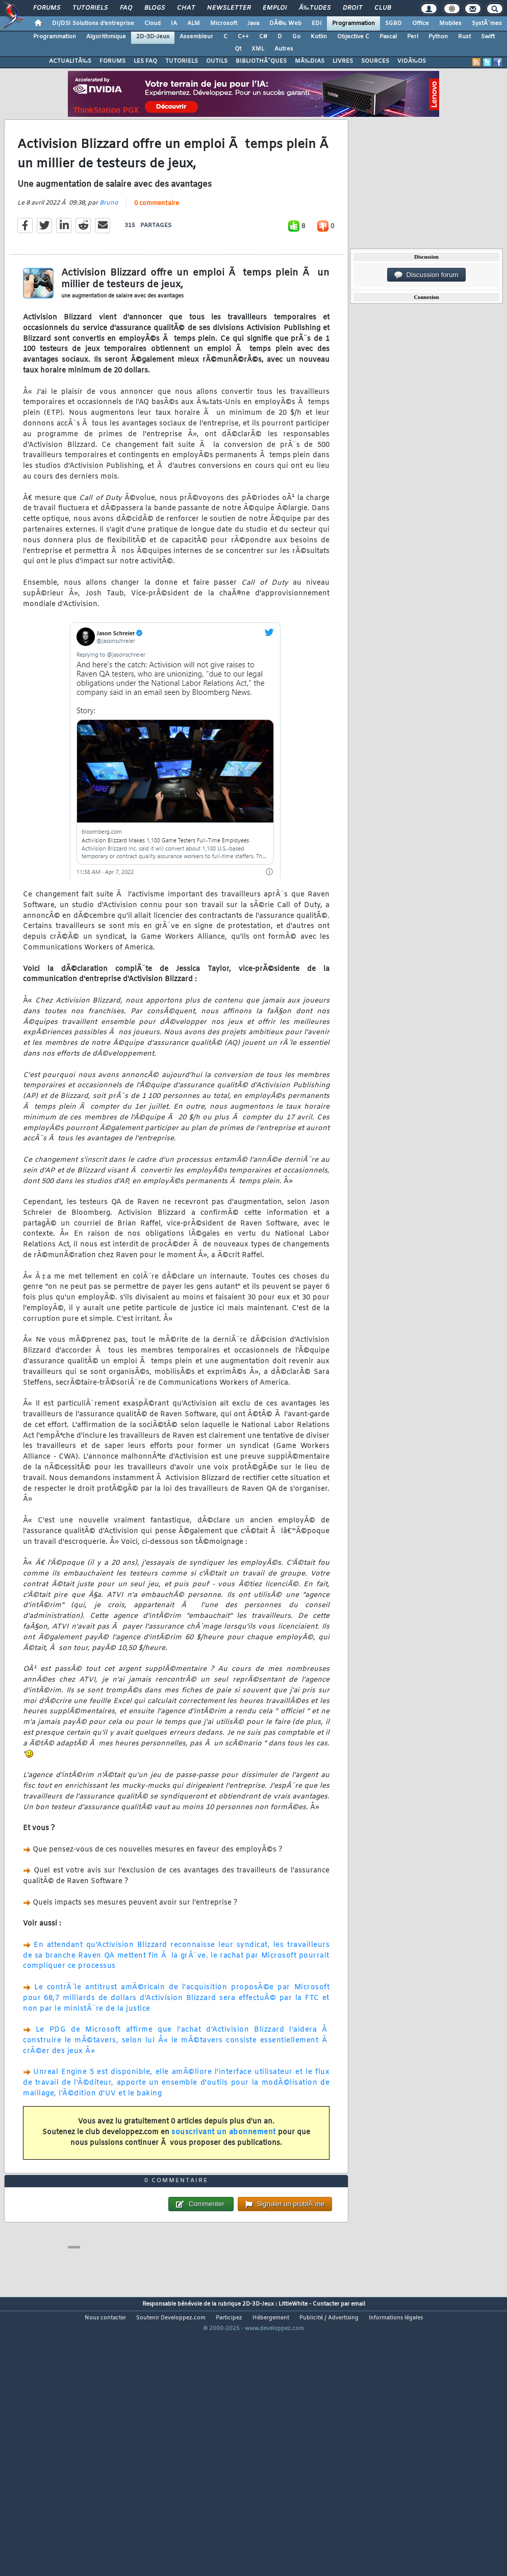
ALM (193, 23)
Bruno (108, 240)
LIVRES (343, 61)
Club (382, 8)
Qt (238, 49)
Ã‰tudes (315, 8)
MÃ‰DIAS (309, 61)
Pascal (388, 36)
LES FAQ (145, 61)
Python (438, 36)
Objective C (353, 36)
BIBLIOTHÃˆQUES (261, 61)
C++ (243, 36)
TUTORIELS (181, 61)
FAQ (126, 8)
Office (420, 23)
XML (257, 49)
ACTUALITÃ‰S (70, 61)
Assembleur (196, 36)
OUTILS (216, 61)
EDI (317, 23)
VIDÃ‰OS (411, 61)
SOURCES (375, 61)
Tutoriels (90, 8)
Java (253, 23)
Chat (186, 8)
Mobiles (450, 23)
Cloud (152, 23)
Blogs (154, 8)
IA (174, 23)
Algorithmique (106, 36)
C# (263, 36)
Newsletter (228, 8)
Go (296, 36)
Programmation (353, 23)
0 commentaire (156, 240)
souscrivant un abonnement (223, 2169)
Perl (412, 36)
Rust (464, 36)
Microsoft (223, 23)
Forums (46, 8)
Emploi (275, 8)
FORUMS (112, 61)
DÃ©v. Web (285, 23)
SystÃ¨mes (487, 23)
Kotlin (319, 36)
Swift (488, 36)
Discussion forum (426, 275)
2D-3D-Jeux (152, 36)
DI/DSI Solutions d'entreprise (93, 23)
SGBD (393, 23)
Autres (283, 49)
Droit (352, 8)
